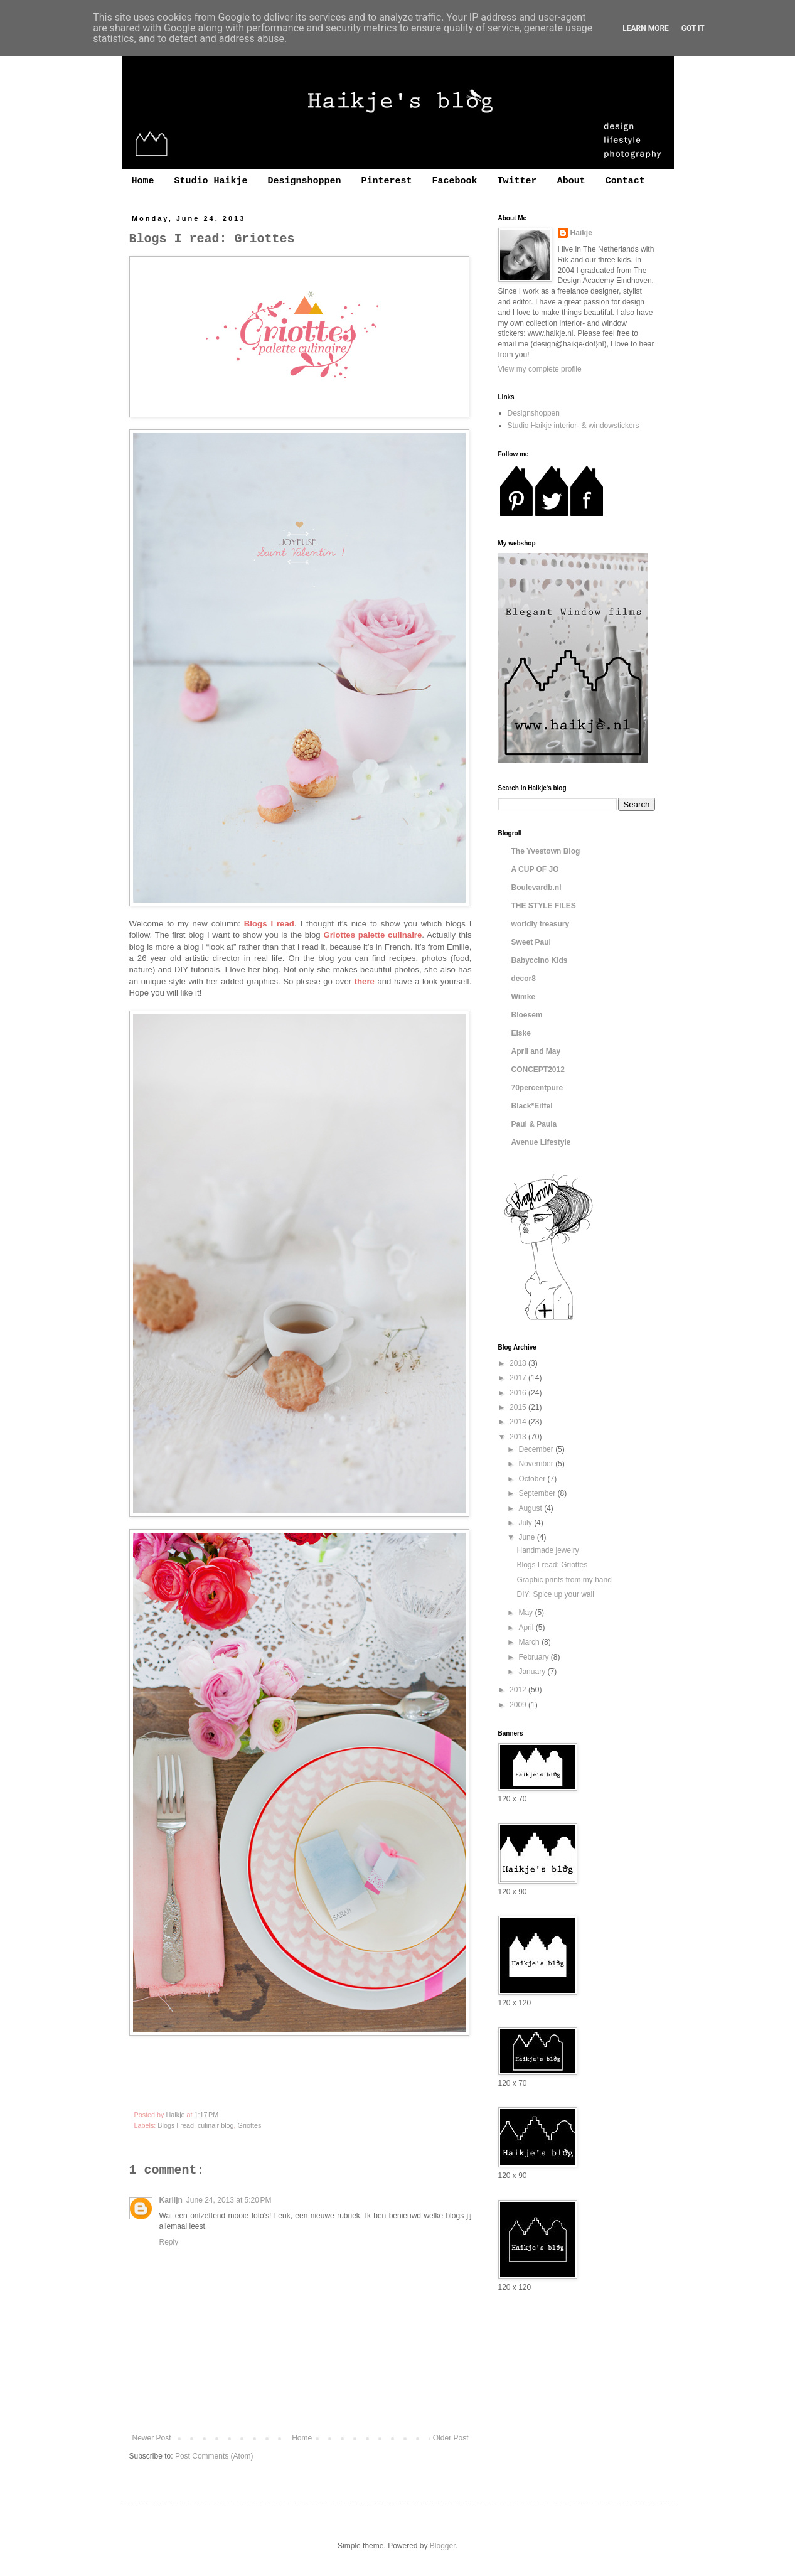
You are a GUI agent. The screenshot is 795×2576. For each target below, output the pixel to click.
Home (143, 181)
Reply (169, 2242)
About (571, 181)
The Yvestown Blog (545, 851)
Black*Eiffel (532, 1106)
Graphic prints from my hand (563, 1579)
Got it (693, 28)
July (526, 1522)
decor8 (523, 978)
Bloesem (527, 1015)
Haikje (581, 232)
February (534, 1657)
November (536, 1463)
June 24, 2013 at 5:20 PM (229, 2200)
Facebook (455, 181)
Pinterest (386, 181)
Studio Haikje (211, 181)
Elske (521, 1033)
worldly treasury (540, 924)
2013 (519, 1436)
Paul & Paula (534, 1124)
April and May (536, 1051)
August (531, 1508)
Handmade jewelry (547, 1550)
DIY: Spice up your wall (555, 1594)
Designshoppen (304, 181)
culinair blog (216, 2125)
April (526, 1627)
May (526, 1612)
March (530, 1642)
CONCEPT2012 (538, 1069)
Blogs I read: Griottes (551, 1564)
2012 (519, 1689)
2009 (519, 1704)
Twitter (517, 181)
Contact (625, 181)
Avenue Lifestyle (541, 1142)
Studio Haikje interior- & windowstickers (573, 425)
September (537, 1493)
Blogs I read (175, 2125)
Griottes (250, 2125)
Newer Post (151, 2438)
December (536, 1449)
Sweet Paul (531, 942)
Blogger (443, 2545)
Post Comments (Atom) (214, 2456)
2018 (519, 1363)
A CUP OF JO (535, 869)
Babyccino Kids (539, 960)
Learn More (645, 28)
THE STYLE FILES (543, 905)
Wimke (523, 996)
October (532, 1478)
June (527, 1537)
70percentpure (537, 1087)
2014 (519, 1421)
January (532, 1671)
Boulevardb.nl (536, 887)
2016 (519, 1392)
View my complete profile (540, 369)
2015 (519, 1407)
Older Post (451, 2438)
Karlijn (171, 2200)
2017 (519, 1377)
